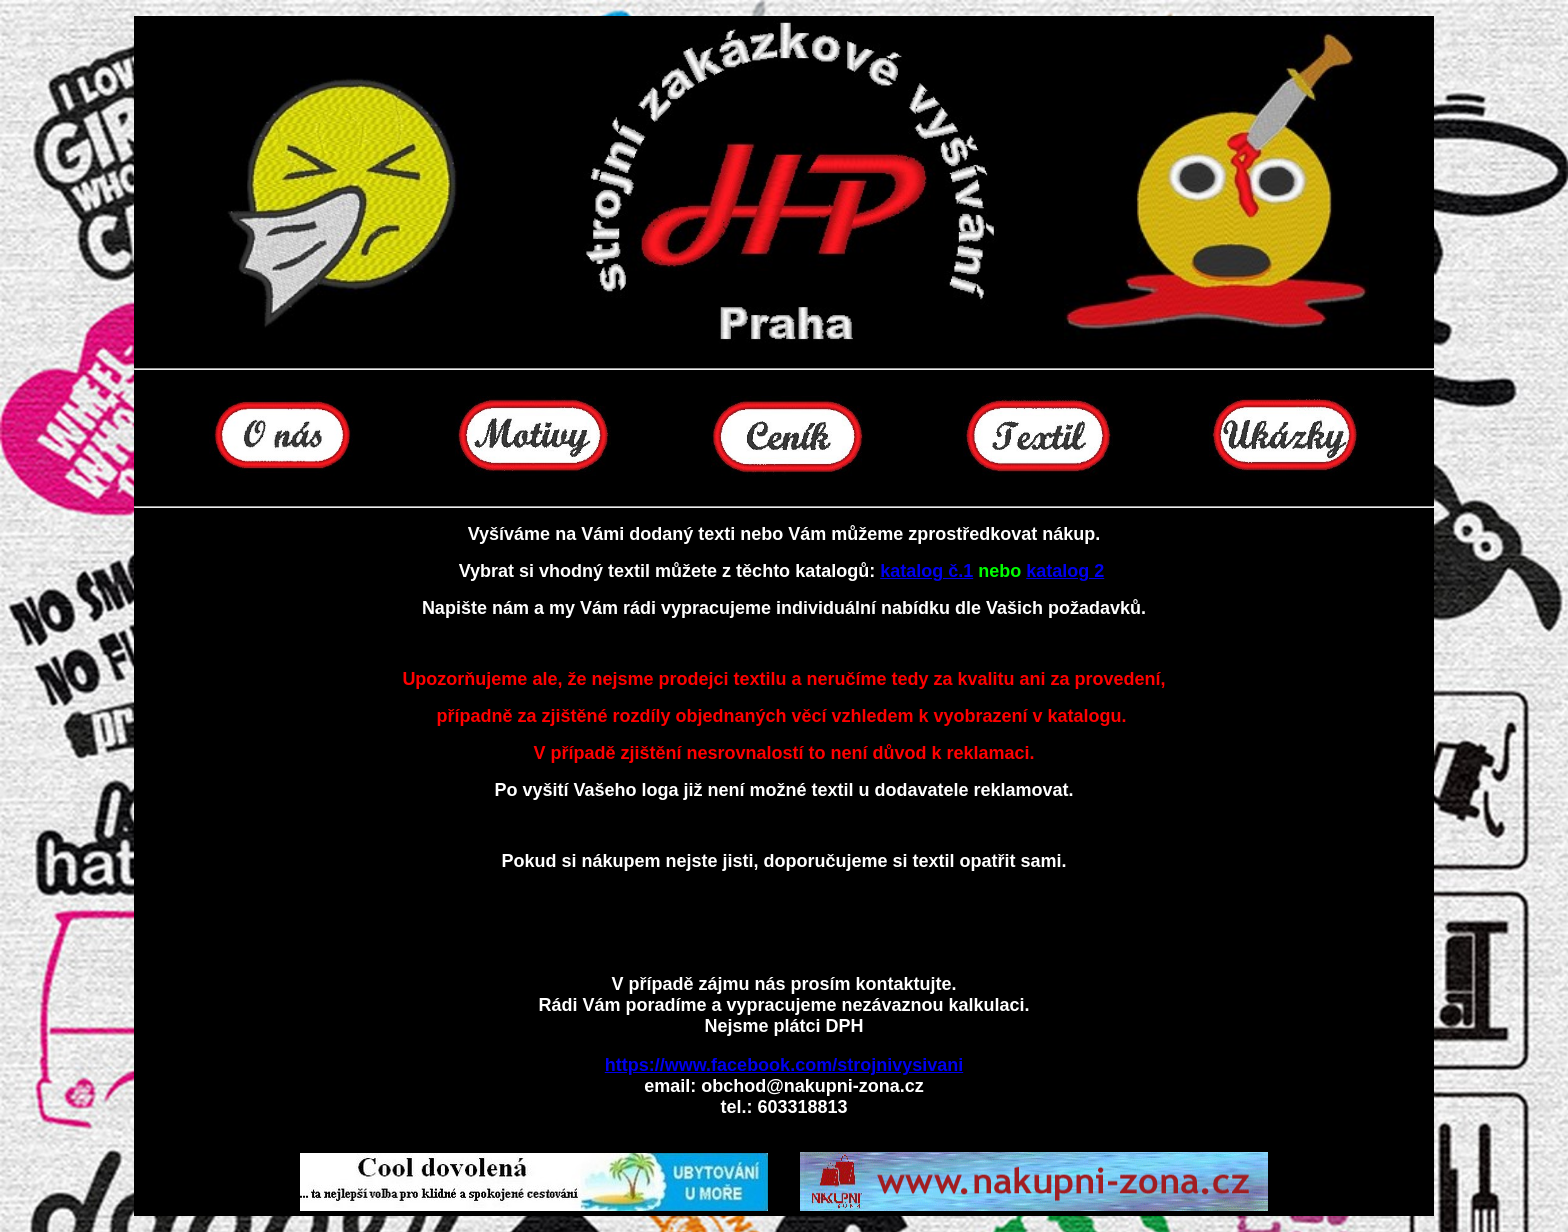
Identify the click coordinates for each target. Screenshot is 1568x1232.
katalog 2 (1065, 571)
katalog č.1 (926, 571)
